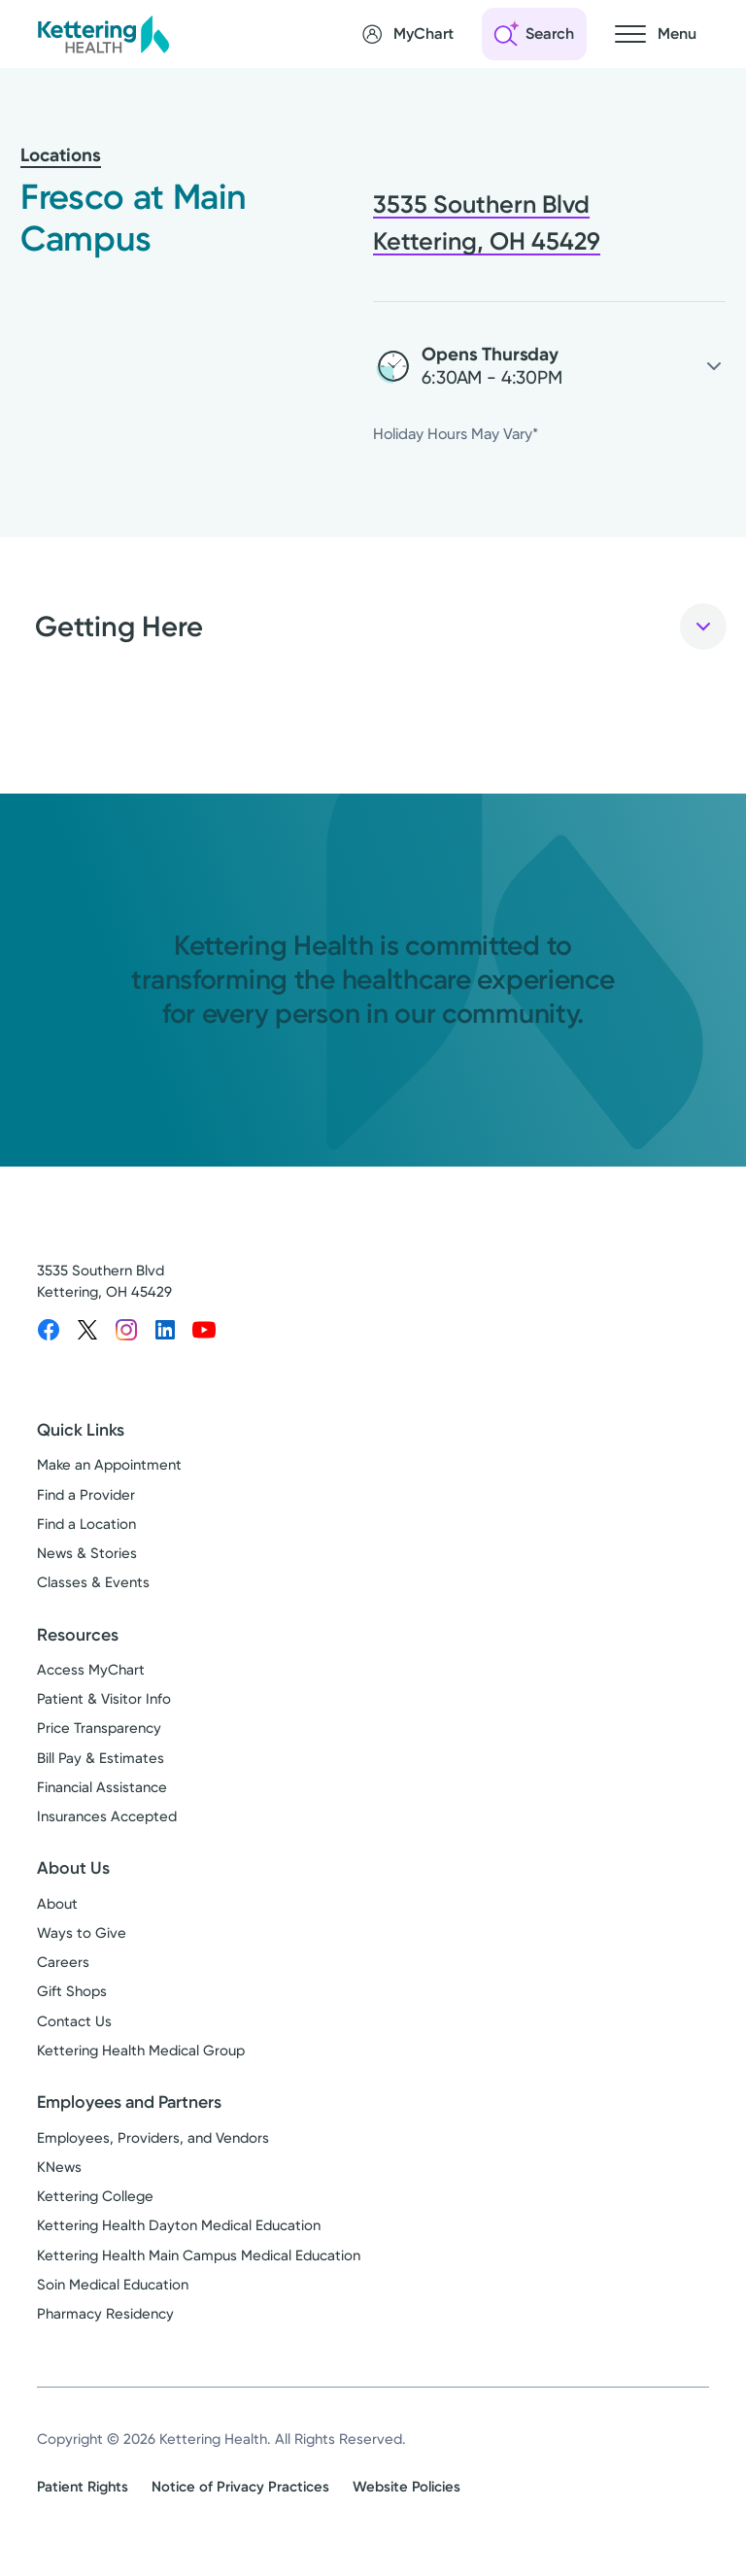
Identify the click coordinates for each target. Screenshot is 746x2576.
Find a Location (86, 1524)
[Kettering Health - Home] (103, 33)
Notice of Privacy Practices (240, 2486)
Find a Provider (86, 1495)
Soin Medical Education (112, 2284)
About (57, 1904)
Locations (60, 155)
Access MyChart (91, 1669)
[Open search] (534, 34)
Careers (63, 1963)
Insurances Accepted (107, 1817)
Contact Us (74, 2021)
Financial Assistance (102, 1787)
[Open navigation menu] (655, 34)
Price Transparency (99, 1729)
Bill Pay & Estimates (100, 1758)
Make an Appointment (109, 1465)
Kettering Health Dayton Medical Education (179, 2226)
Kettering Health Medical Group (141, 2050)
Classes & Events (93, 1583)
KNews (59, 2167)
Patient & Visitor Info (104, 1700)
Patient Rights (82, 2486)
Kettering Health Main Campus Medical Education (198, 2255)
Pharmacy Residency (105, 2313)
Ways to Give (81, 1933)
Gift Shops (72, 1992)
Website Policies (406, 2486)
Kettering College (95, 2196)
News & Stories (87, 1554)
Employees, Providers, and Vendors (153, 2138)
